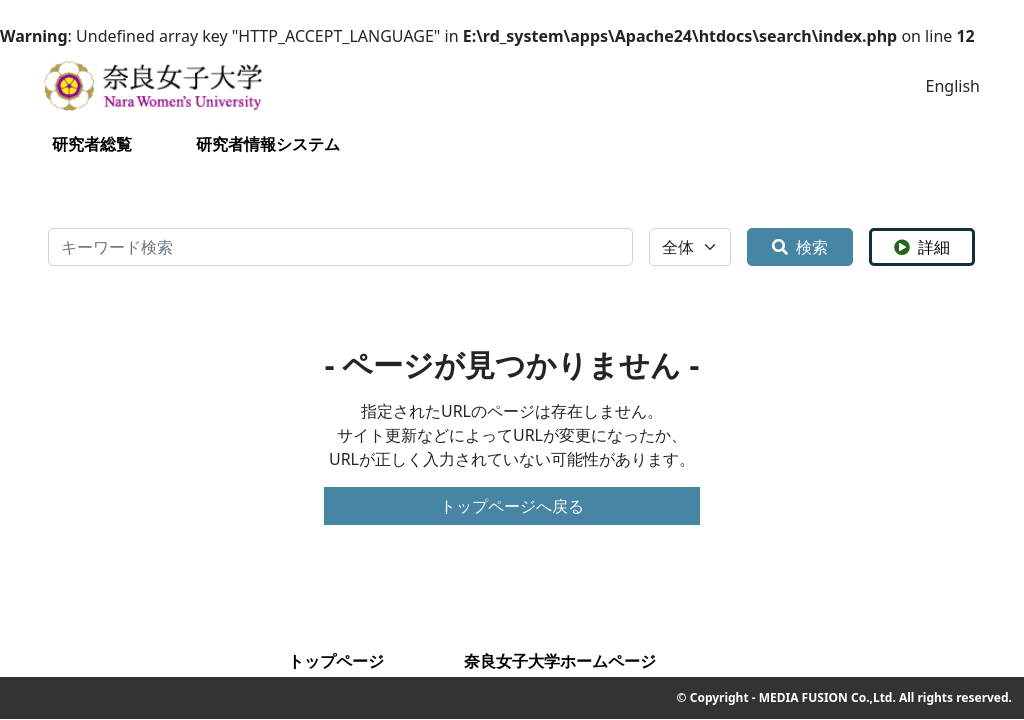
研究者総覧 (92, 144)
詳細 (922, 247)
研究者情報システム (268, 144)
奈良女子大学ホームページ (560, 661)
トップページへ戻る (512, 506)
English (953, 86)
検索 (800, 247)
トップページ (336, 661)
